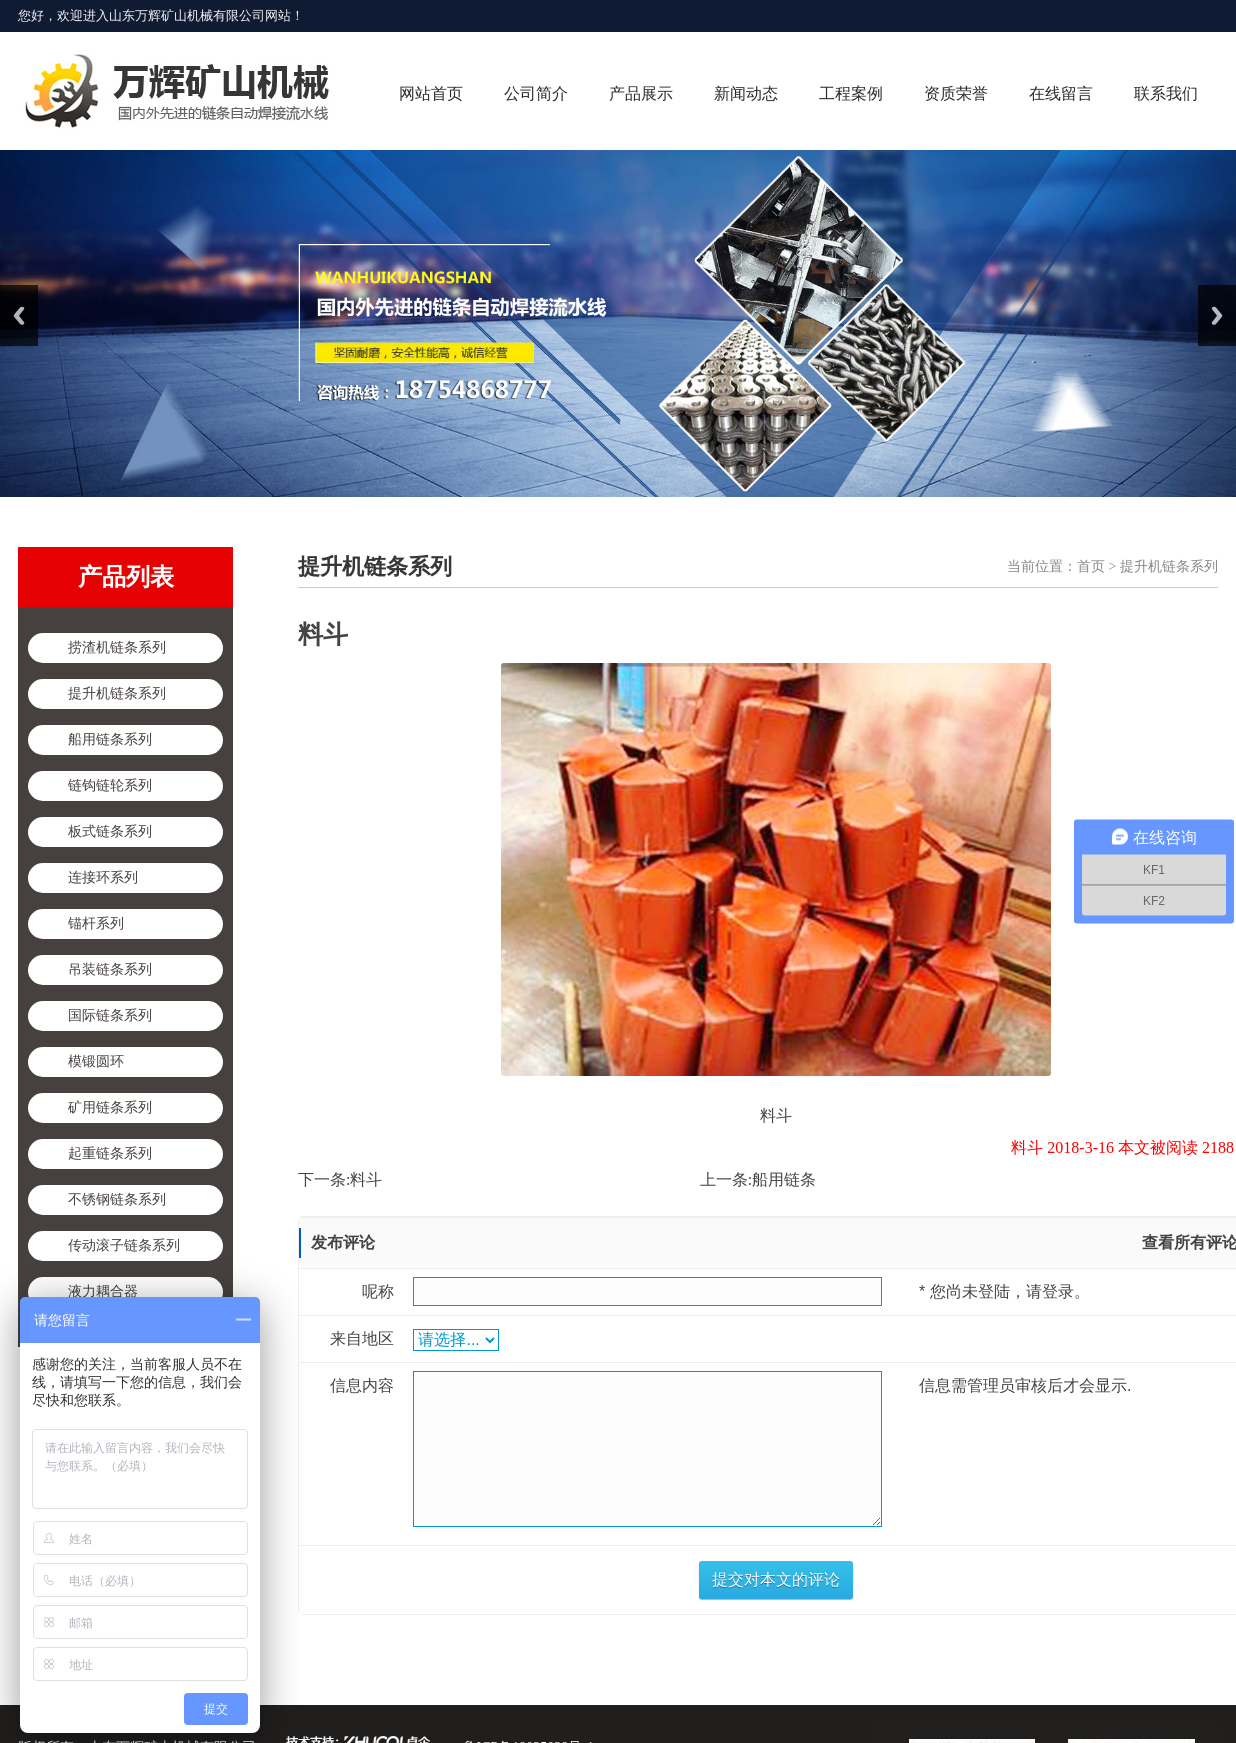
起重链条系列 (110, 1153)
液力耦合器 (103, 1291)
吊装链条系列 (110, 969)
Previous (19, 315)
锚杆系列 (96, 923)
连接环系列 (103, 877)
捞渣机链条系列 (117, 647)
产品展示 (641, 93)
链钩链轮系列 (110, 785)
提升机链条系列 (117, 693)
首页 (1091, 566)
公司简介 (536, 93)
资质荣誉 (956, 93)
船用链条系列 (110, 739)
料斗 (366, 1179)
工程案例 (851, 93)
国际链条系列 (110, 1015)
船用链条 (784, 1179)
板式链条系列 (110, 831)
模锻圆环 (96, 1061)
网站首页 (431, 93)
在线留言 (1061, 93)
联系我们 (1166, 93)
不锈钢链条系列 (117, 1199)
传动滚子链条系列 (124, 1245)
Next (1217, 315)
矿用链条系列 (110, 1107)
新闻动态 (746, 93)
